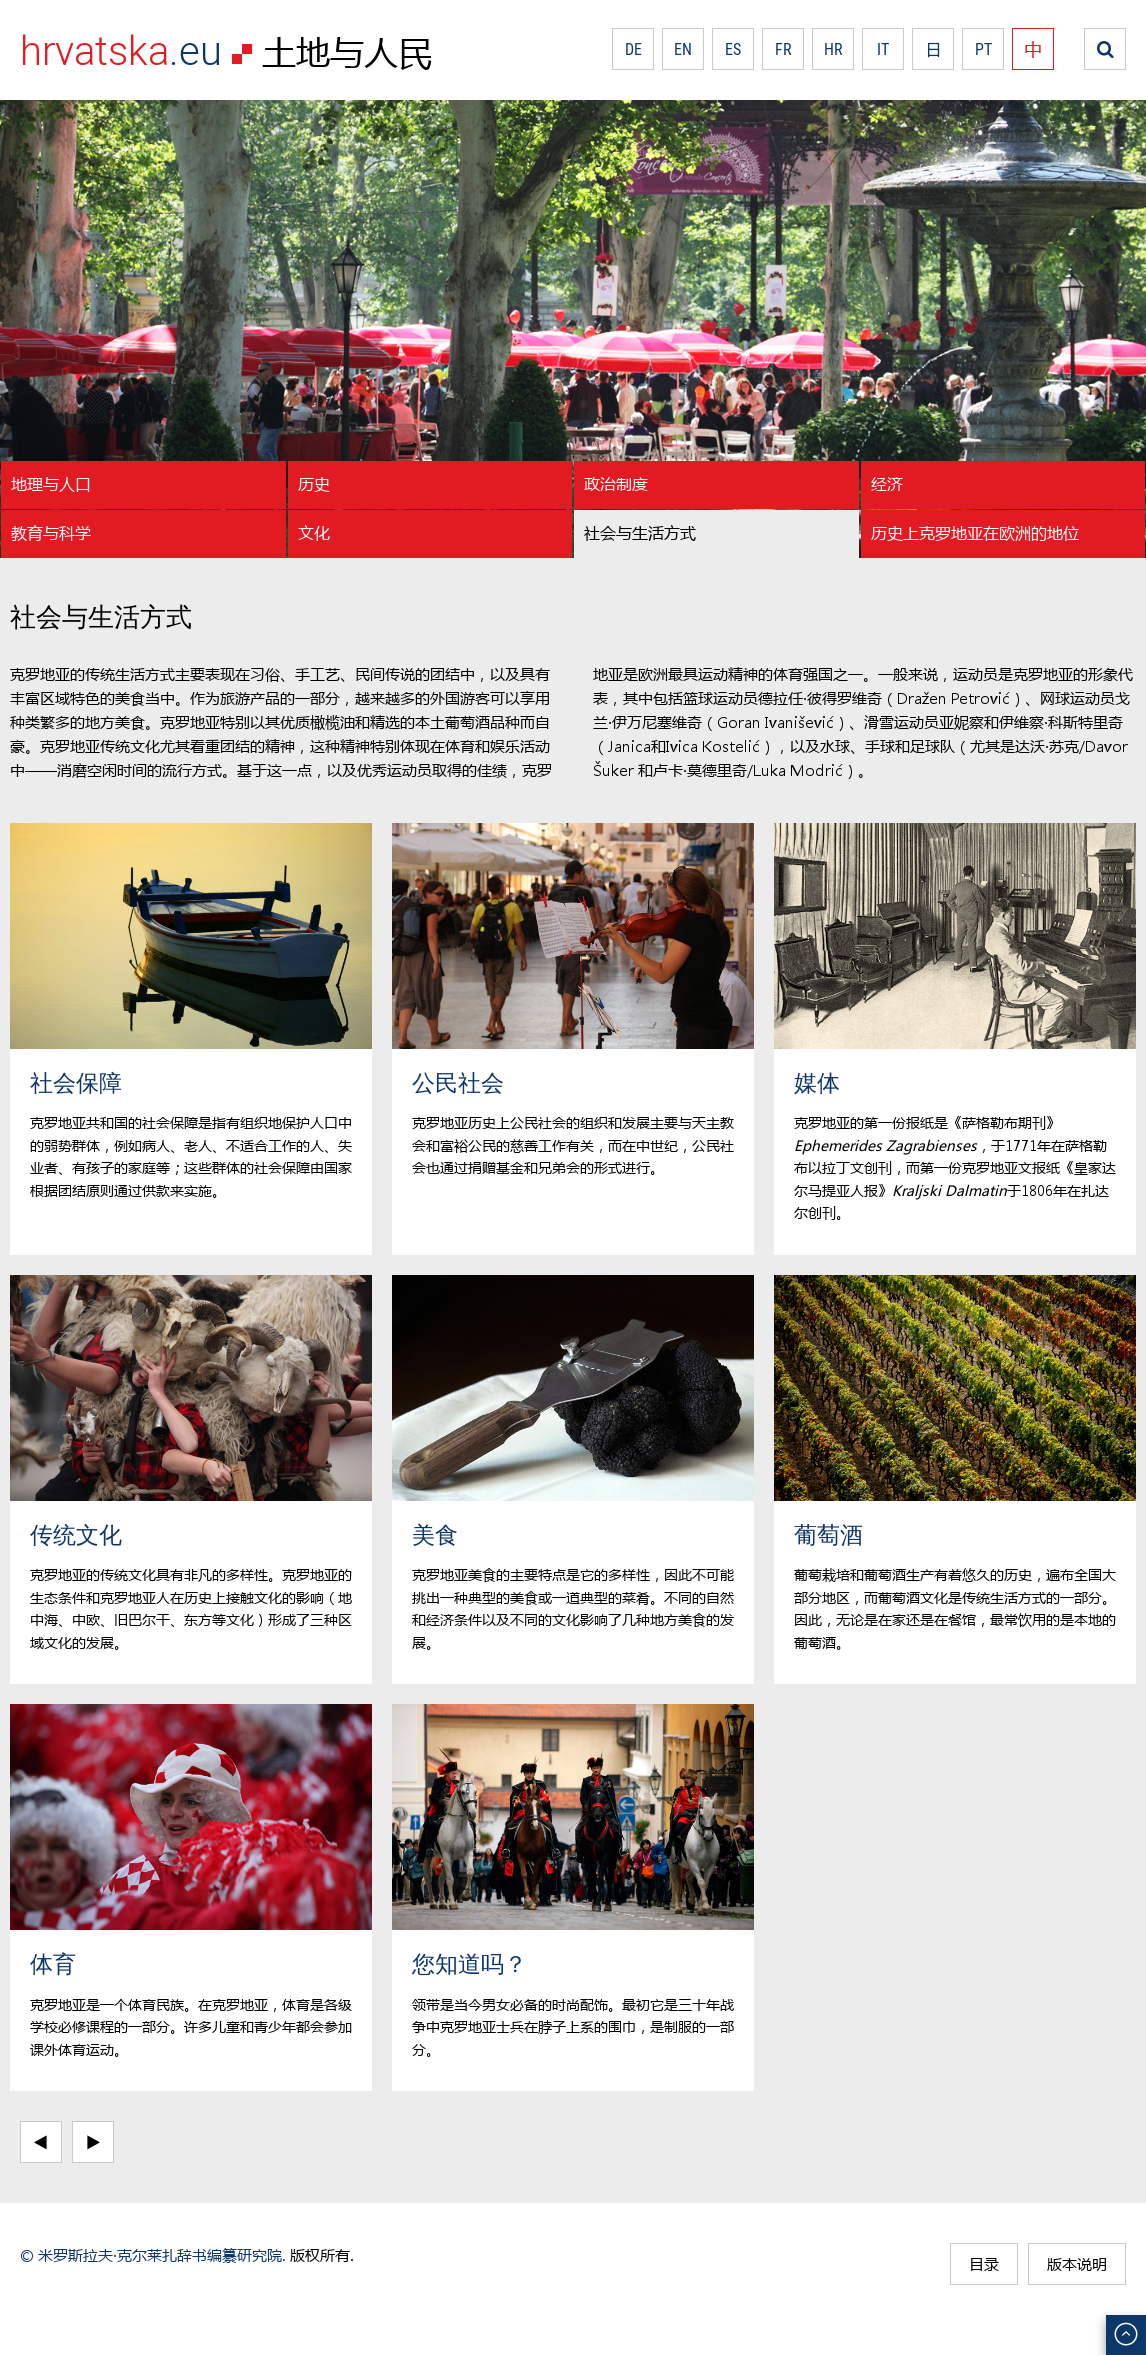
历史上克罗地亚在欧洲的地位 (975, 532)
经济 (887, 483)
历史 (314, 483)
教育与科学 (51, 532)
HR (833, 49)
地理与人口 (51, 483)
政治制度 (616, 483)
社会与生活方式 (640, 532)
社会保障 (76, 1082)
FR (783, 49)
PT (983, 49)
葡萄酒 (828, 1534)
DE (633, 49)
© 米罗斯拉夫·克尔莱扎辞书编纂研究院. (153, 2255)
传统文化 (76, 1534)
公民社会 (458, 1082)
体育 (53, 1963)
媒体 (817, 1082)
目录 (984, 2264)
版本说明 (1077, 2264)
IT (883, 49)
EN (683, 49)
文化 (314, 532)
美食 (435, 1534)
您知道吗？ (469, 1963)
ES (733, 49)
